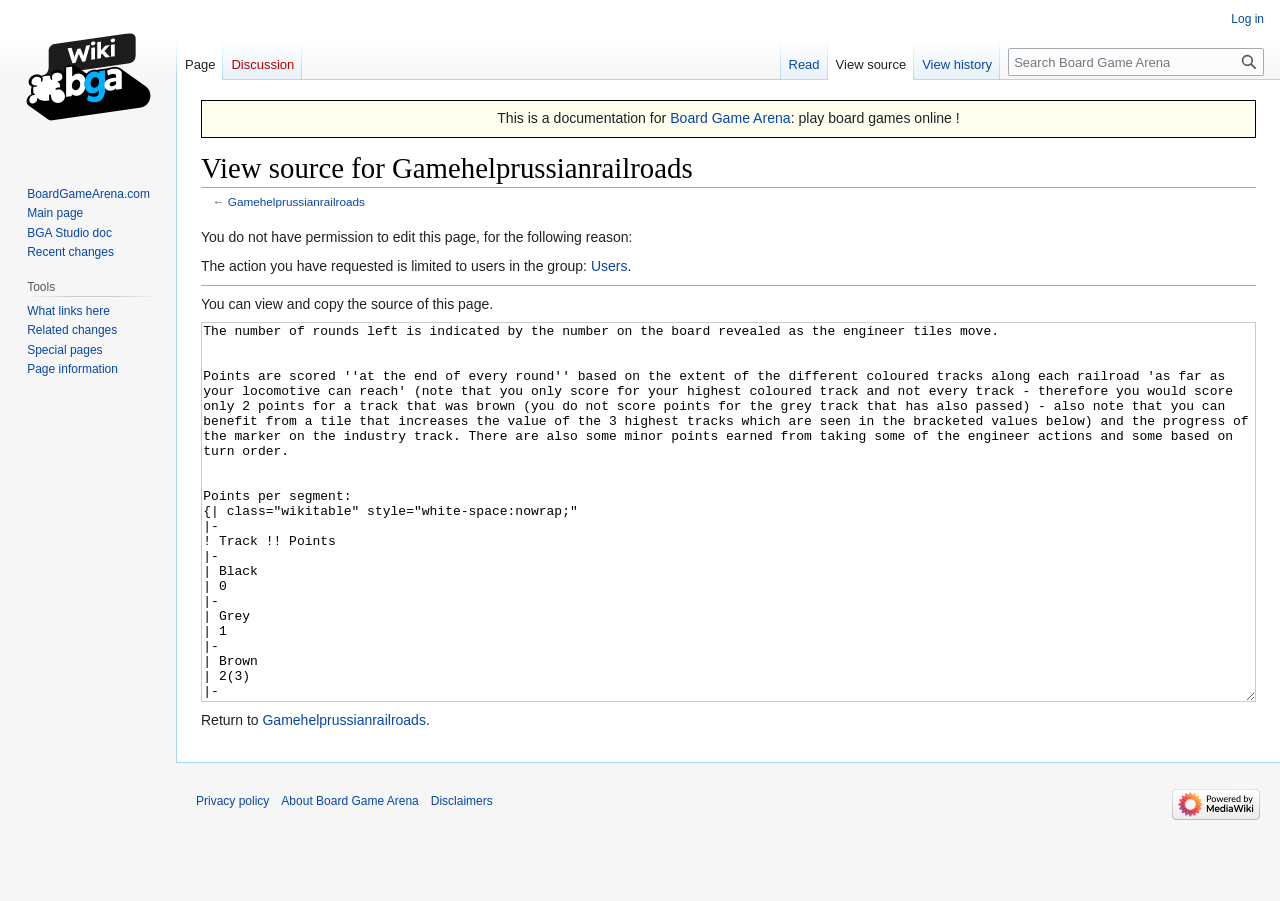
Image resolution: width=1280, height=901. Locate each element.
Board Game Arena (730, 118)
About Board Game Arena (349, 876)
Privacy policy (232, 876)
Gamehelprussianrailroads (296, 201)
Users (609, 266)
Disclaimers (462, 876)
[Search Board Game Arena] (1136, 62)
